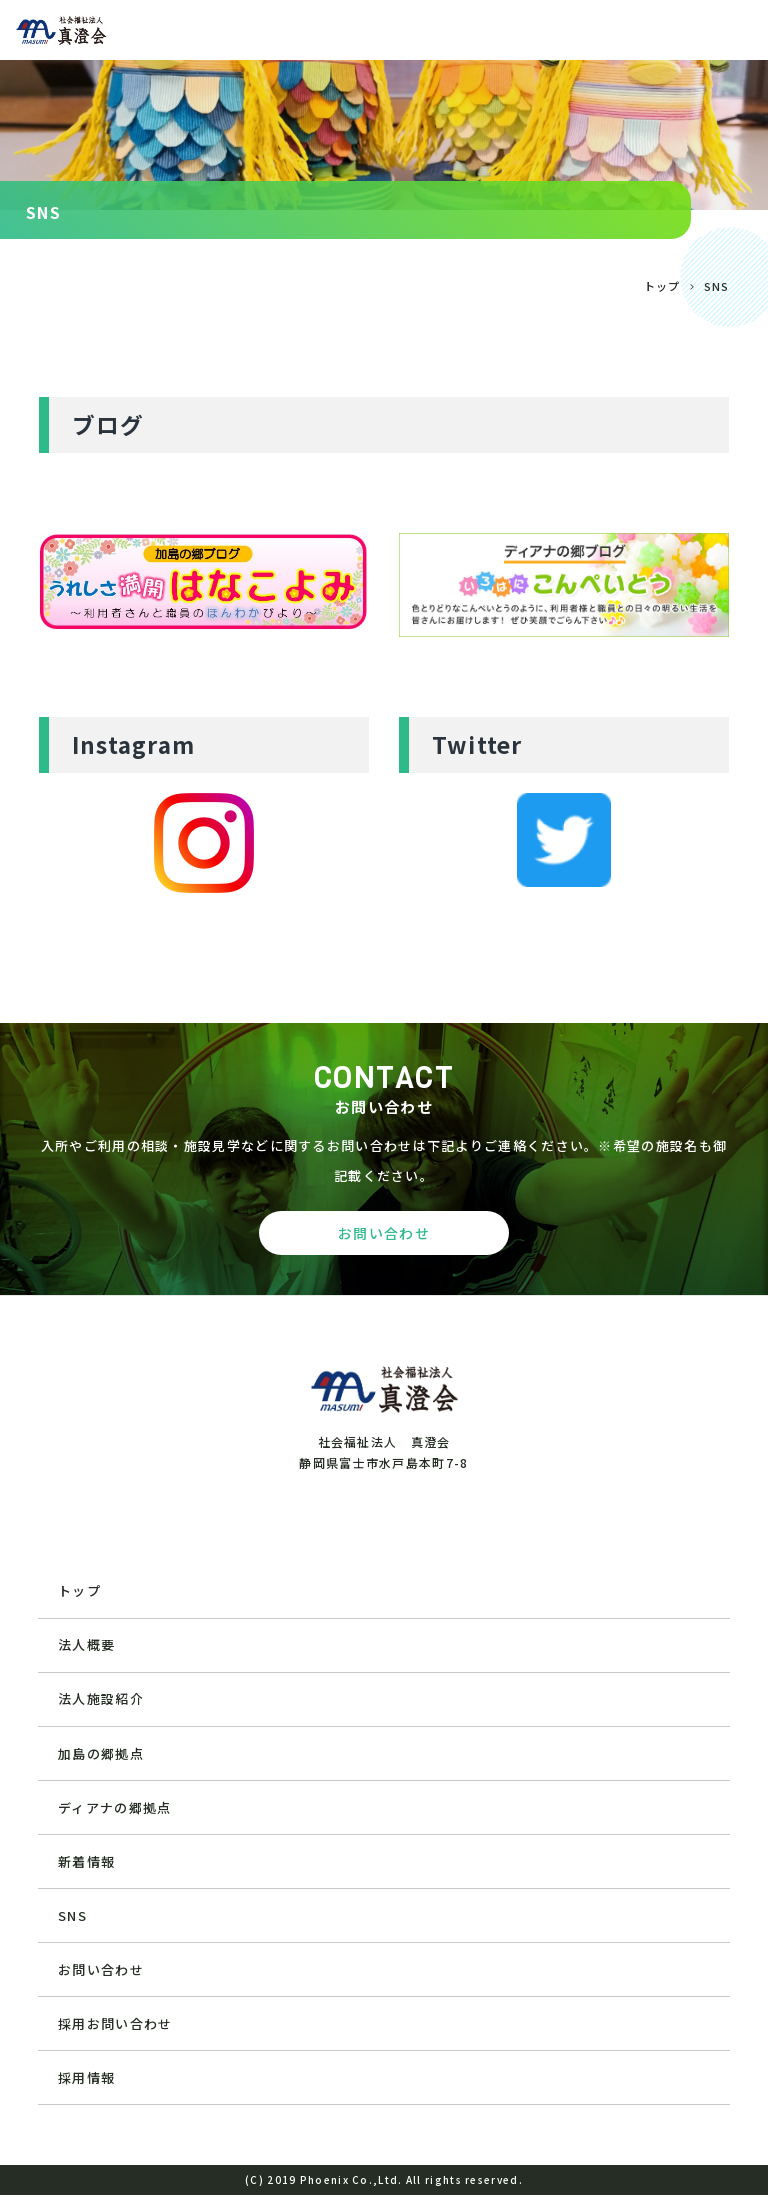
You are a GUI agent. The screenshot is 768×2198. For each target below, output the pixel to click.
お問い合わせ (101, 1971)
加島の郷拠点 (101, 1754)
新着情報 (86, 1862)
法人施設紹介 (101, 1699)
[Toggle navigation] (737, 30)
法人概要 (86, 1645)
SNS (72, 1917)
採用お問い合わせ (115, 2026)
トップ (662, 286)
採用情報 (86, 2080)
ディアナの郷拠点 (114, 1808)
